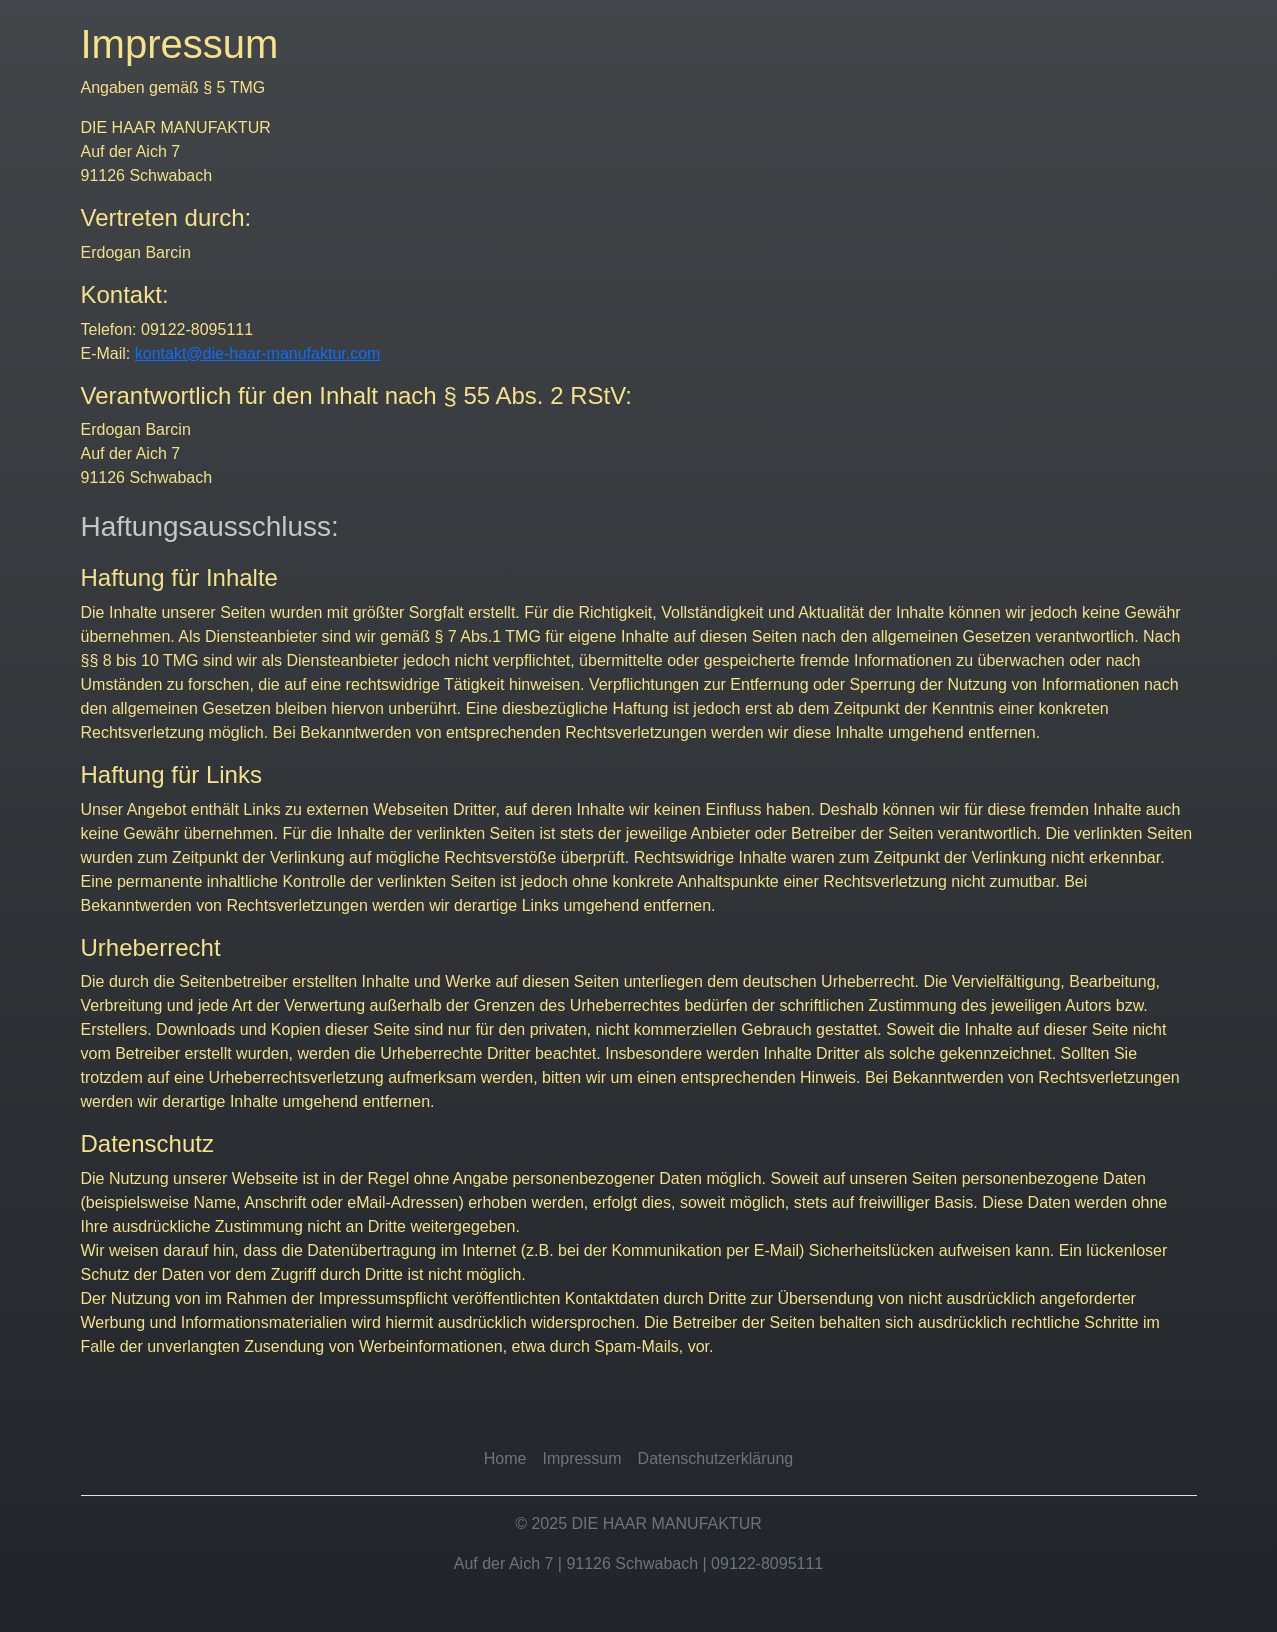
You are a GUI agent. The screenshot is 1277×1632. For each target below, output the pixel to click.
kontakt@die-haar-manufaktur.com (258, 353)
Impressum (581, 1458)
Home (505, 1458)
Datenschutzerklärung (716, 1458)
